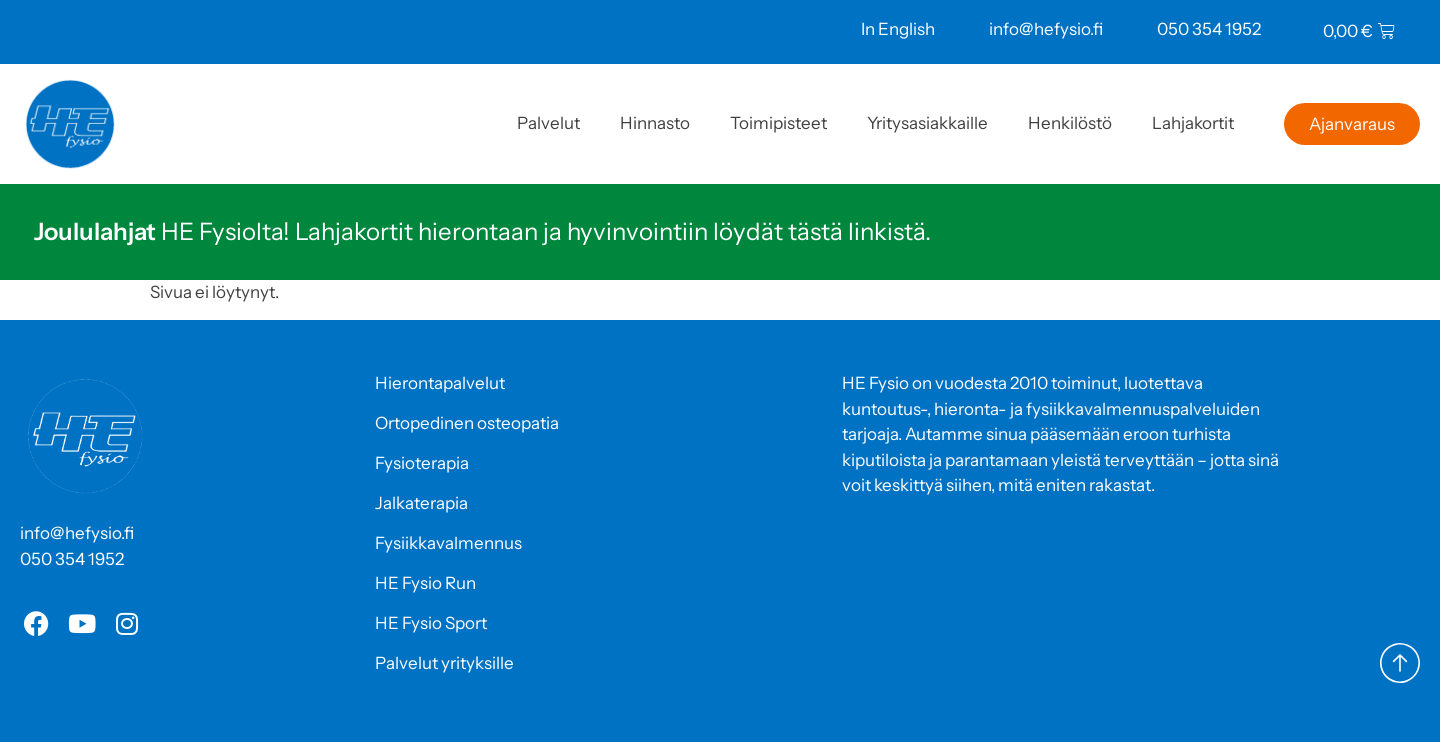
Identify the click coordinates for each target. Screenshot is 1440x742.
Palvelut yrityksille (444, 663)
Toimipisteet (778, 123)
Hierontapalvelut (440, 383)
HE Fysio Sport (431, 623)
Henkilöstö (1070, 123)
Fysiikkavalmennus (448, 543)
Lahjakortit (1193, 123)
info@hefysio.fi (1046, 29)
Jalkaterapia (421, 503)
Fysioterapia (422, 463)
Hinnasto (655, 123)
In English (898, 29)
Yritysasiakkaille (927, 123)
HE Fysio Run (425, 583)
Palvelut (548, 123)
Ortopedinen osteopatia (467, 423)
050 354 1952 (1209, 29)
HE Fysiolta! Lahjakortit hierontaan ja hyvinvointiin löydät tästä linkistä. (482, 231)
